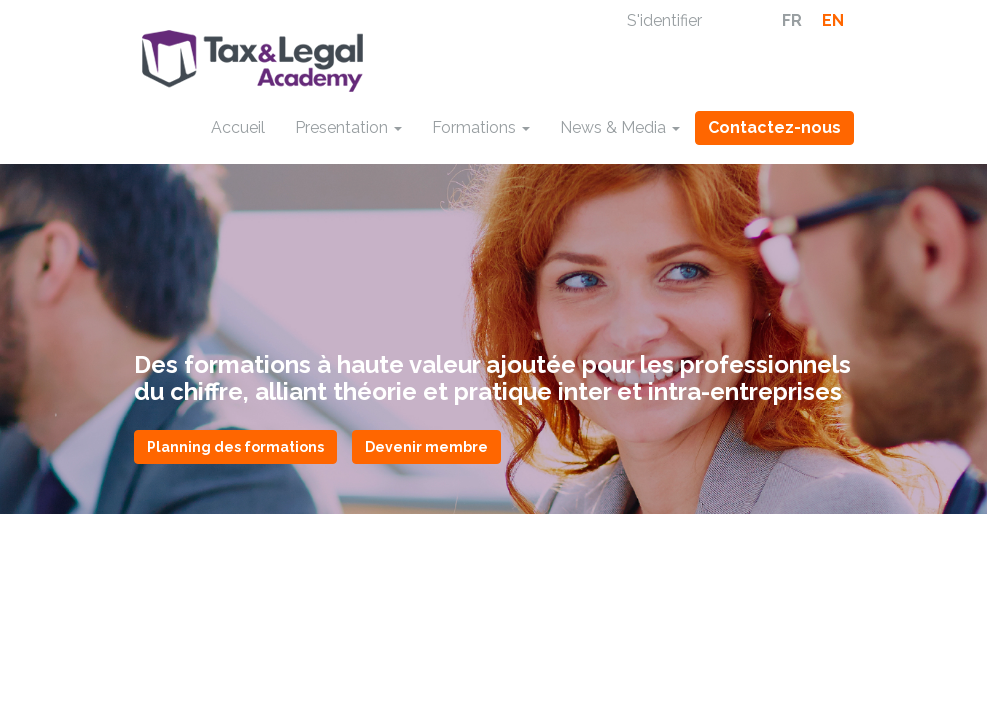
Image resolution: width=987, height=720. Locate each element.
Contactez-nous (774, 127)
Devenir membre (426, 447)
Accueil (238, 127)
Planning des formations (235, 447)
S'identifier (664, 20)
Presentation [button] (348, 127)
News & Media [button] (620, 127)
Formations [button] (481, 127)
